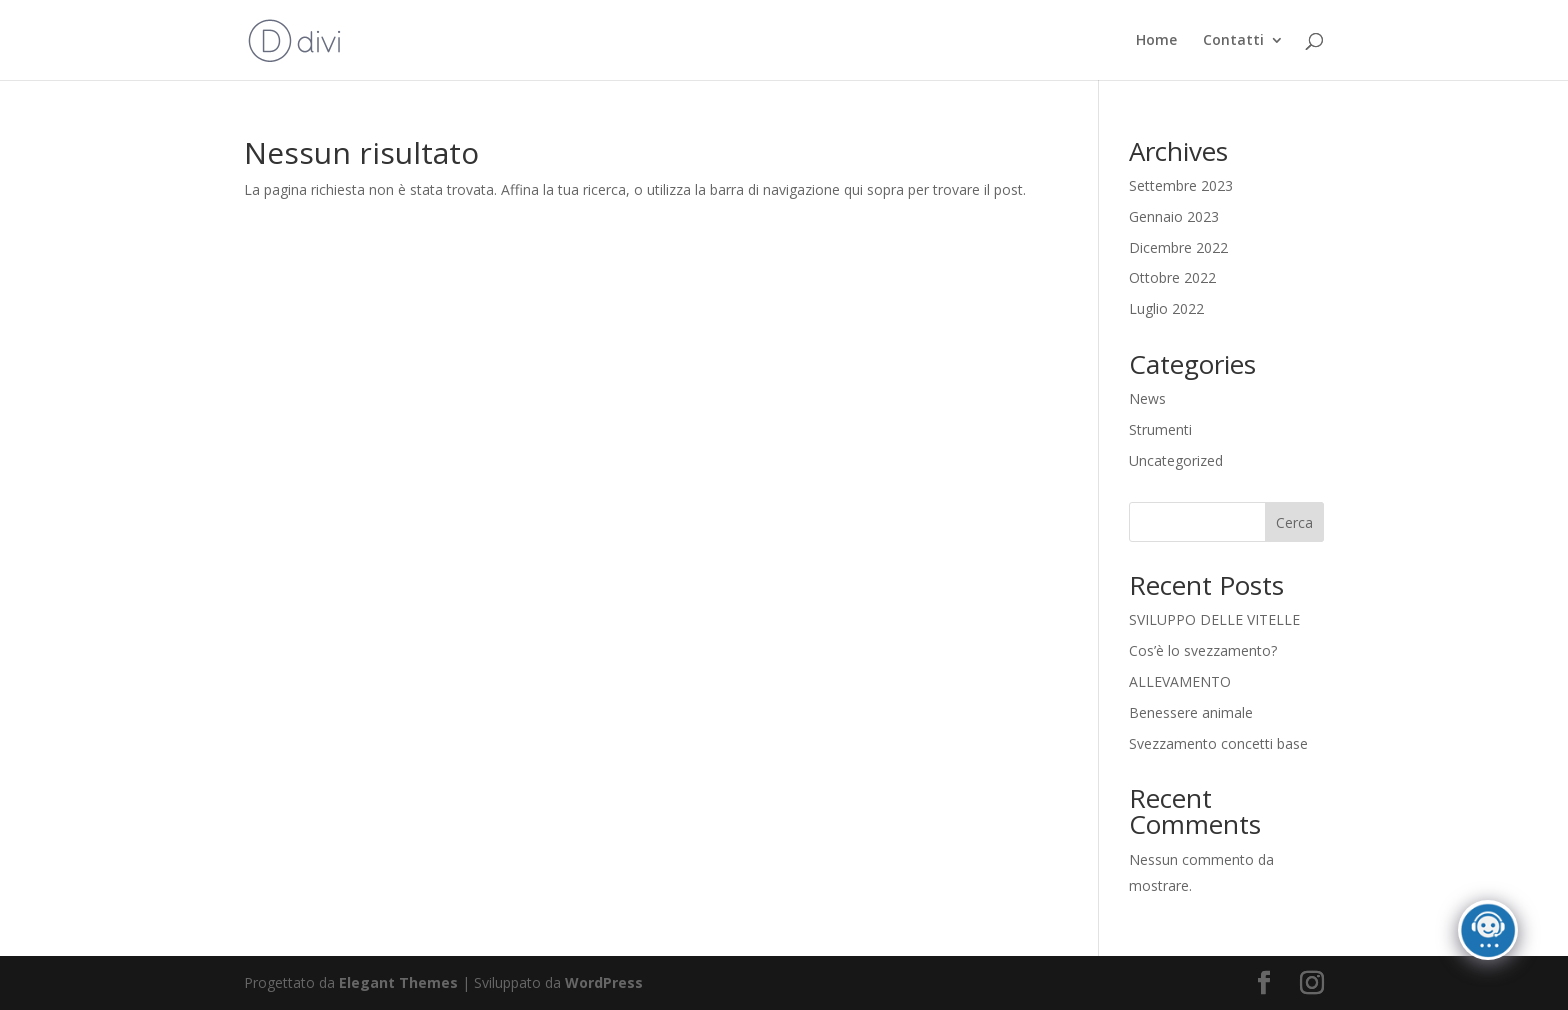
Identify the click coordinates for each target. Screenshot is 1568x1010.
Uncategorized (1176, 460)
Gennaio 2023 (1174, 216)
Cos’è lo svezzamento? (1203, 650)
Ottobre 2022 (1172, 277)
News (1147, 398)
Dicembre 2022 (1178, 247)
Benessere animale (1191, 712)
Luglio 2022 (1166, 308)
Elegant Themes (398, 982)
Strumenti (1160, 429)
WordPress (604, 982)
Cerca (1294, 522)
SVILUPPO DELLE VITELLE (1214, 619)
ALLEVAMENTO (1180, 681)
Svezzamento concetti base (1218, 743)
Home (1156, 41)
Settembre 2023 (1181, 185)
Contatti (1233, 41)
